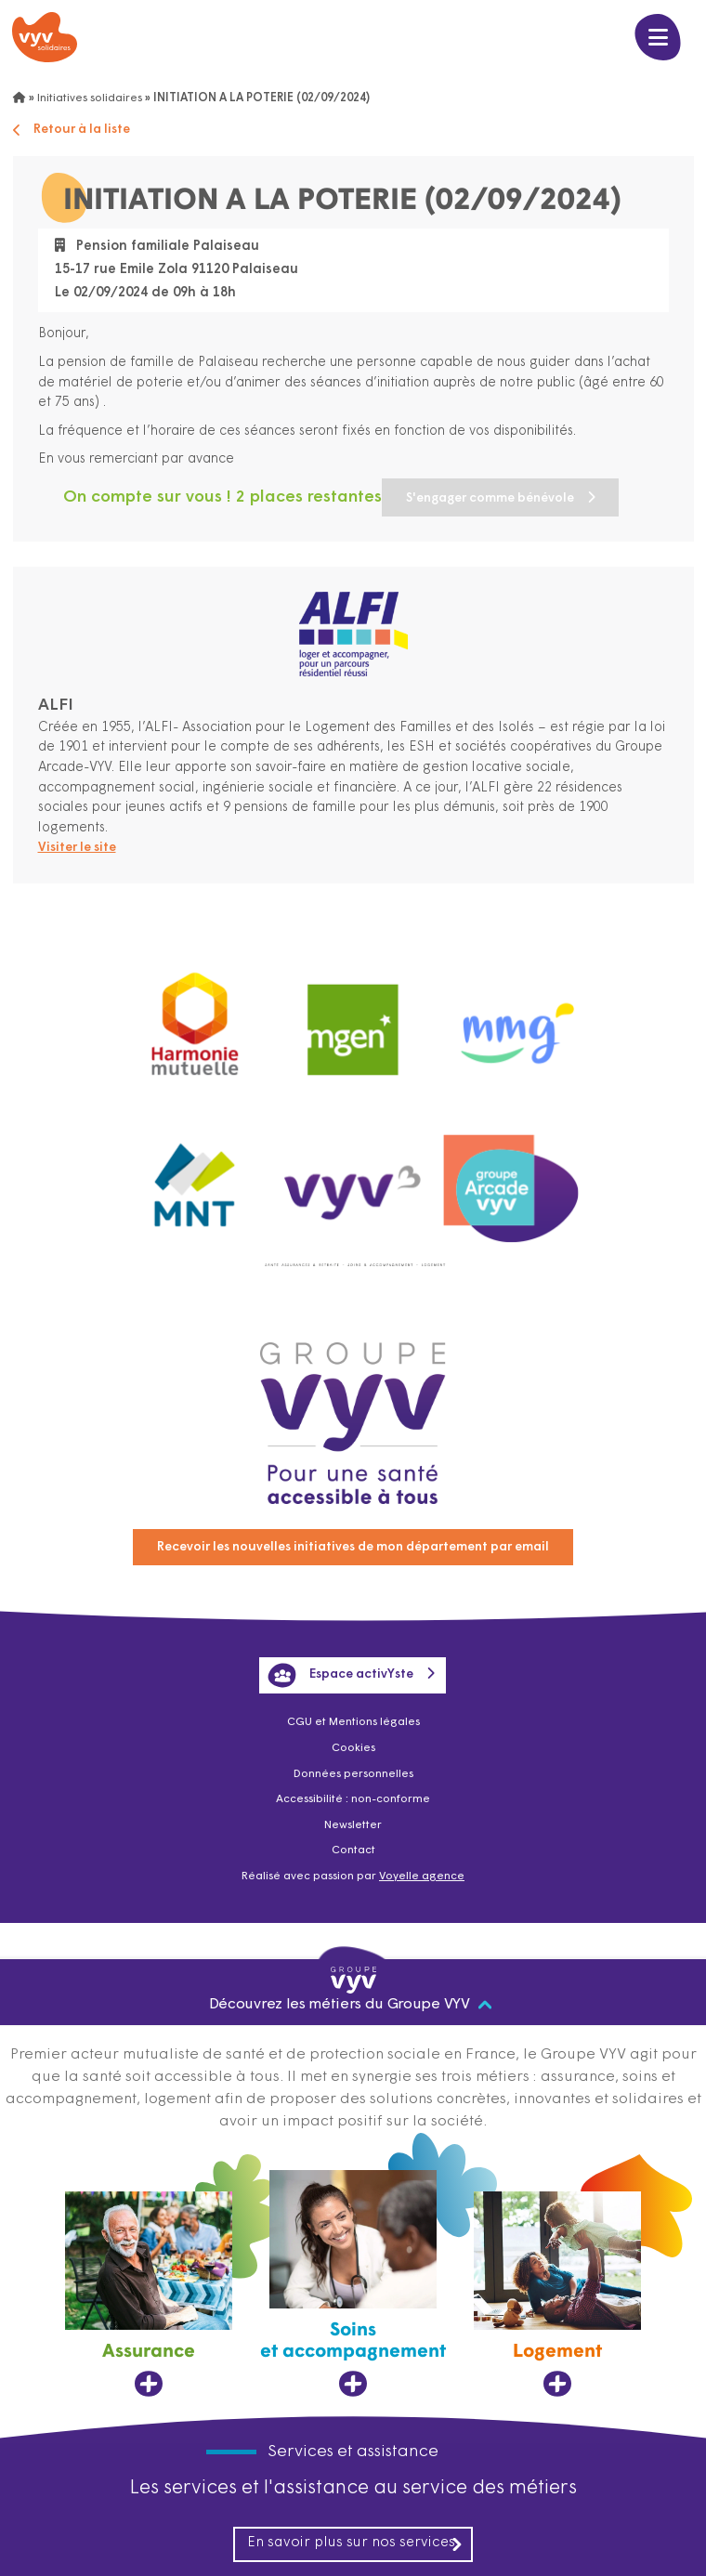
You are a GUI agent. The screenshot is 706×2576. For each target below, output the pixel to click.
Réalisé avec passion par (353, 1877)
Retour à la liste (76, 130)
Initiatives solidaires (90, 98)
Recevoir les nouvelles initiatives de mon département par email (353, 1539)
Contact (353, 1850)
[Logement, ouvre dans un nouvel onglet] (557, 2297)
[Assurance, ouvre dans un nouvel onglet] (148, 2297)
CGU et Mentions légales (353, 1716)
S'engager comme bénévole (153, 500)
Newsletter (353, 1823)
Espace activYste (340, 1667)
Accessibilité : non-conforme (353, 1797)
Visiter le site (81, 850)
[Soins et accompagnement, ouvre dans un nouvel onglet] (353, 2286)
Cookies (353, 1743)
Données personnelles (353, 1770)
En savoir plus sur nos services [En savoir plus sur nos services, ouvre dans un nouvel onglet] (355, 2546)
